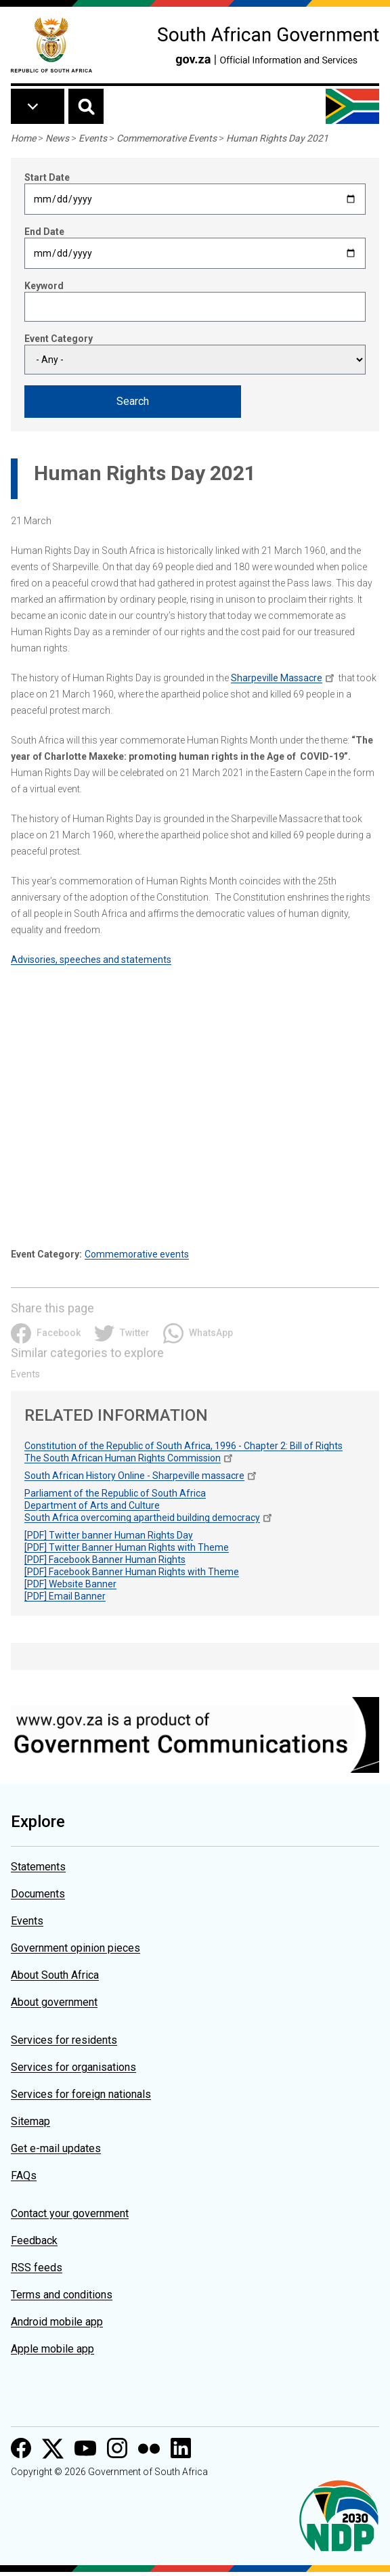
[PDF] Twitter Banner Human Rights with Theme (126, 1547)
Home (23, 138)
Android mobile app (57, 2321)
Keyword (44, 285)
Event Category (58, 338)
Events (93, 138)
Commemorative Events (166, 138)
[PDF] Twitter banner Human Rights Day (108, 1535)
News (57, 138)
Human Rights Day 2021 (277, 138)
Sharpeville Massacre (276, 677)
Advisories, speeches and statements (91, 959)
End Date (44, 231)
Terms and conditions (61, 2294)
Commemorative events (137, 1254)
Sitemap (30, 2121)
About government (54, 2002)
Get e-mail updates (56, 2148)
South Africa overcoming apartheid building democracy (142, 1517)
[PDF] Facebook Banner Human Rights (105, 1559)
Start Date (47, 177)
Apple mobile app (52, 2348)
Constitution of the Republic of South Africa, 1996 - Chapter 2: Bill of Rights (183, 1445)
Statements (38, 1866)
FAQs (24, 2175)
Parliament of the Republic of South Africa (115, 1493)
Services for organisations (73, 2067)
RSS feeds (36, 2267)
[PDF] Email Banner (65, 1596)
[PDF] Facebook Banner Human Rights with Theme (131, 1571)
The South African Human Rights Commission (122, 1458)
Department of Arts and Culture (92, 1505)
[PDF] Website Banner (70, 1584)
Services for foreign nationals (81, 2094)
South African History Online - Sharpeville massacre (134, 1475)
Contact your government (70, 2213)
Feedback (34, 2240)
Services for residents (64, 2040)
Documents (38, 1893)
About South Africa (55, 1975)
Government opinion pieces (75, 1947)
